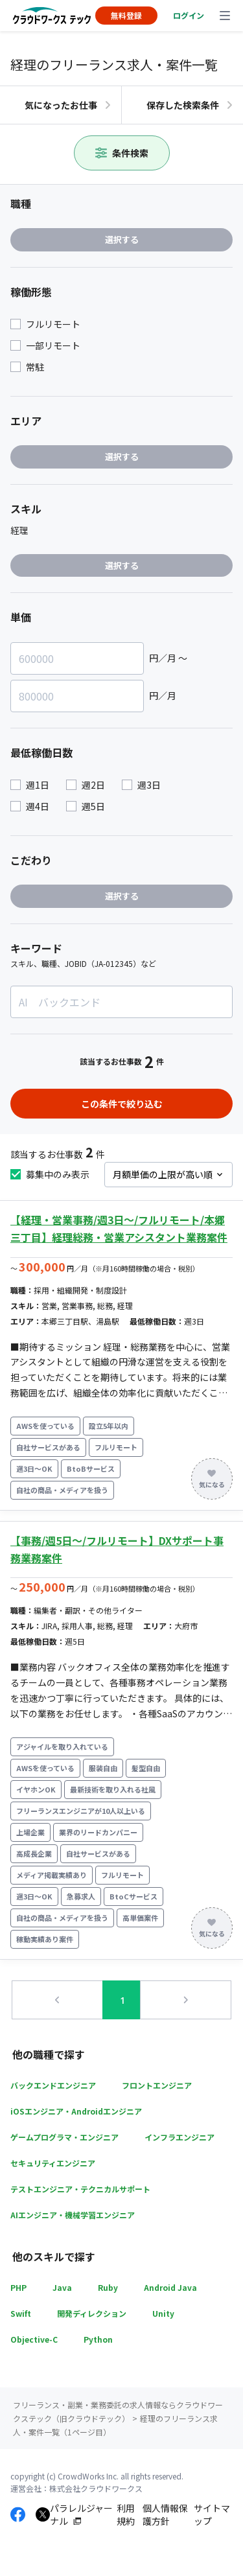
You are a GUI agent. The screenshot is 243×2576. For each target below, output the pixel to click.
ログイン (188, 15)
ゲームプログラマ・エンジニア (64, 2136)
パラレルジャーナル (81, 2514)
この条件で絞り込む (122, 1103)
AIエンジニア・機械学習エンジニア (72, 2214)
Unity (163, 2313)
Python (98, 2339)
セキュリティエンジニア (52, 2162)
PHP (18, 2287)
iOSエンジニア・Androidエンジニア (76, 2111)
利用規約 (126, 2514)
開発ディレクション (91, 2313)
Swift (20, 2313)
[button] (57, 2000)
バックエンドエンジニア (53, 2085)
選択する (122, 239)
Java (62, 2287)
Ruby (108, 2287)
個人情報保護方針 (165, 2514)
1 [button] (122, 2000)
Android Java (170, 2287)
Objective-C (34, 2339)
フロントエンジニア (157, 2085)
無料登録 (126, 15)
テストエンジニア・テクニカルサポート (80, 2188)
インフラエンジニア (179, 2136)
